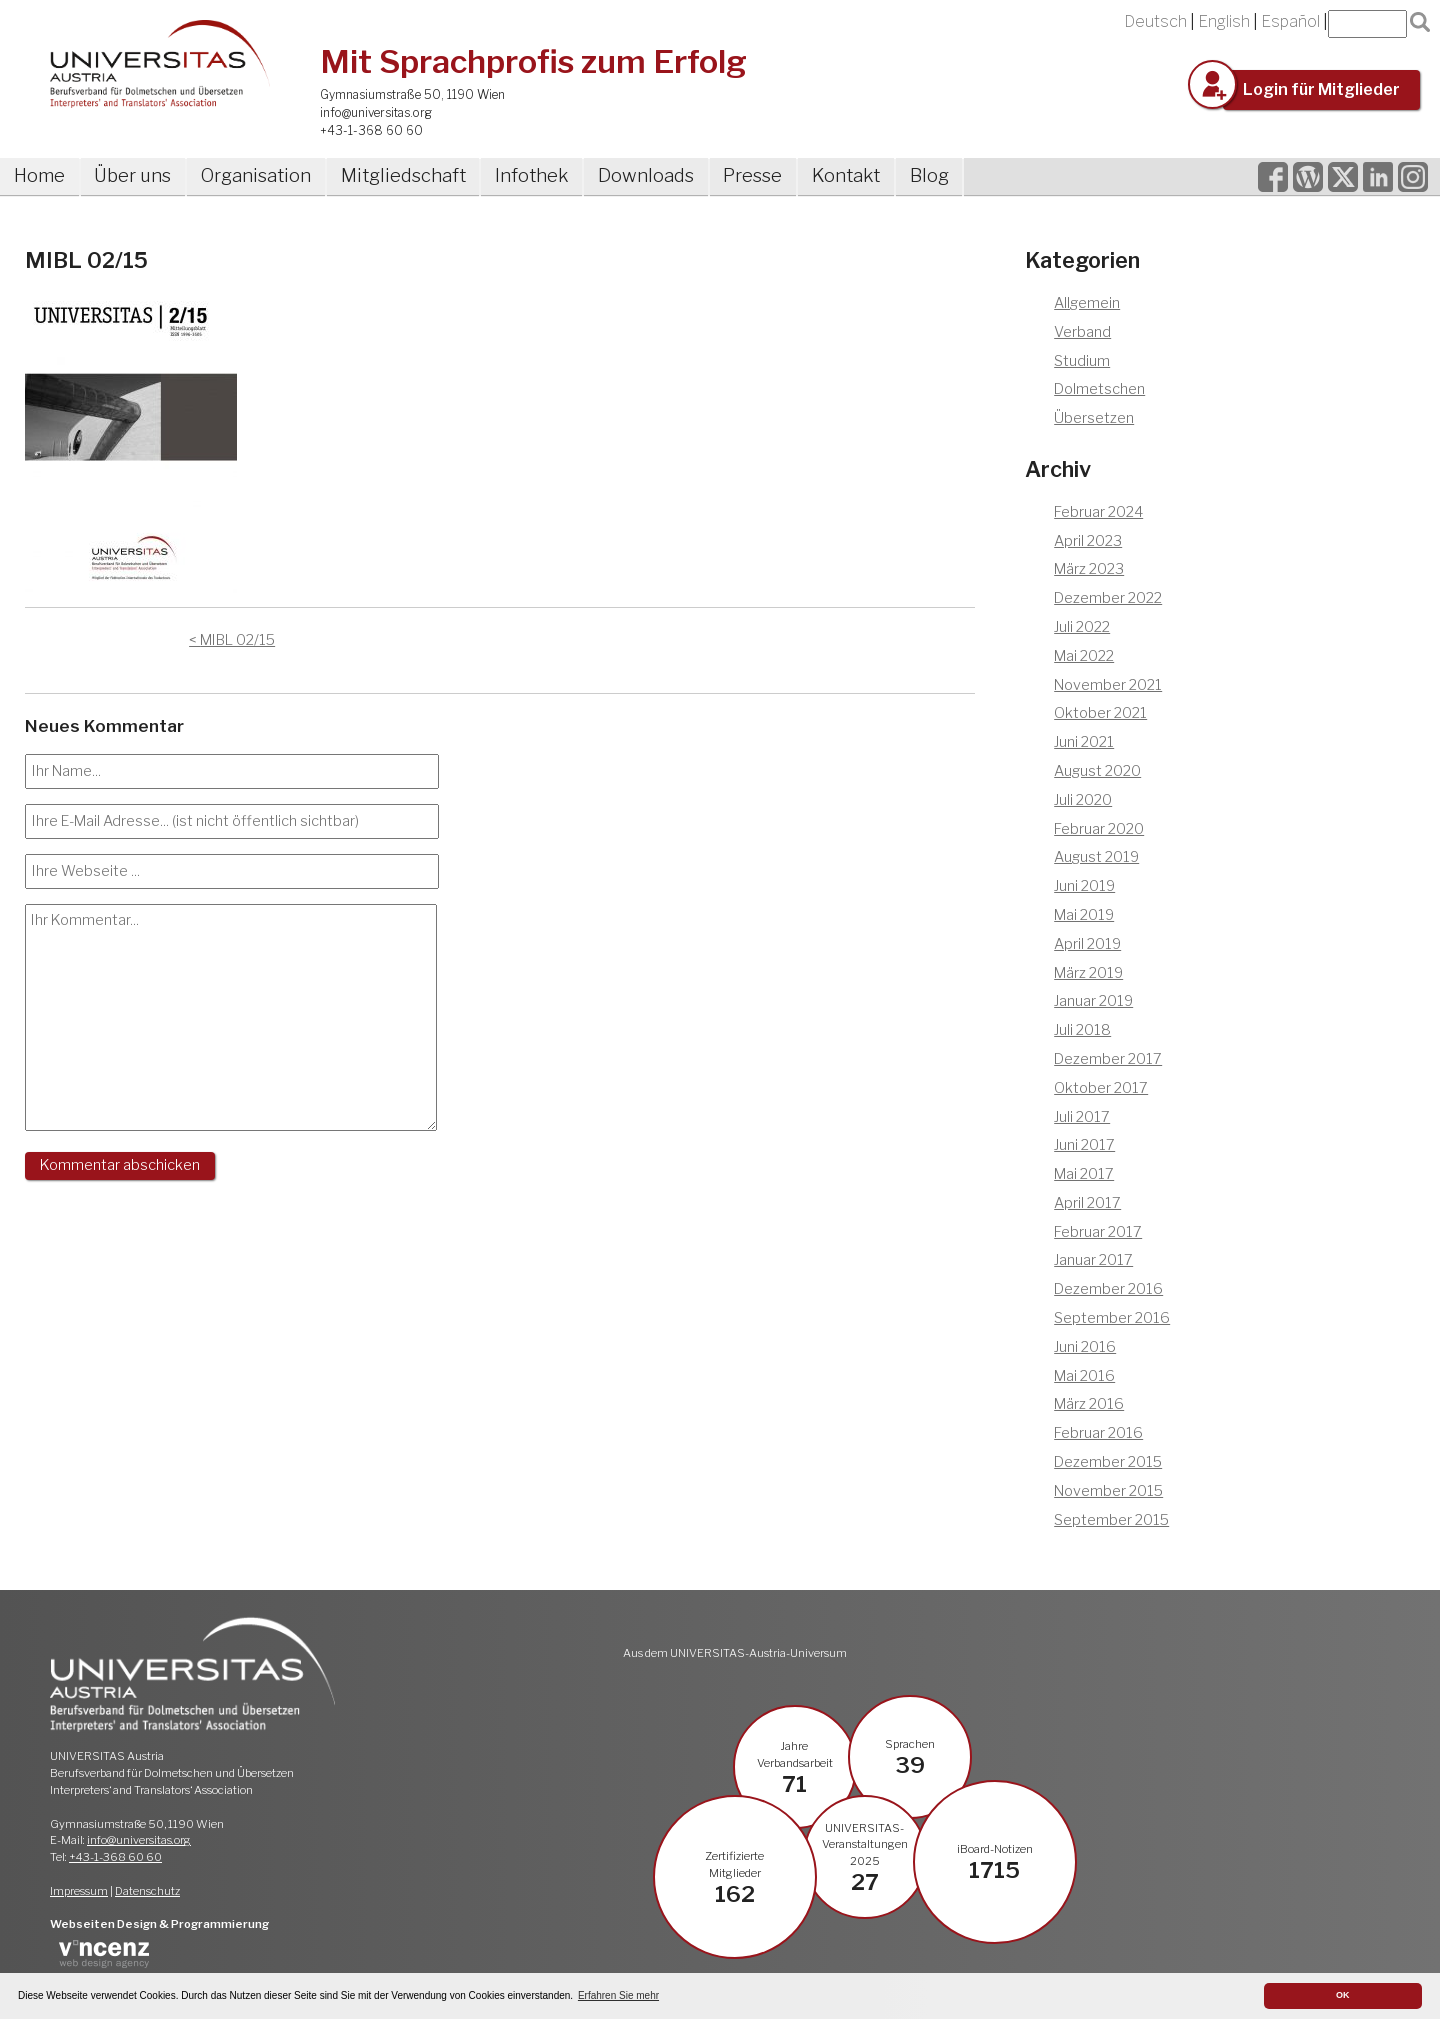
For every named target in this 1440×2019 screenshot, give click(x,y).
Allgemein (1087, 303)
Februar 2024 (1098, 512)
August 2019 (1096, 857)
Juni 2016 (1085, 1347)
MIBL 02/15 (237, 640)
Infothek (531, 175)
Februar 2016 (1098, 1433)
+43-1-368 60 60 (371, 130)
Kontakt (846, 175)
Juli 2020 (1083, 800)
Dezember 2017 (1108, 1059)
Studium (1082, 361)
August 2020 (1097, 771)
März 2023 (1089, 569)
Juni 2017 (1084, 1145)
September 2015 (1111, 1520)
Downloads (646, 175)
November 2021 (1108, 685)
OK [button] (1343, 1995)
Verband (1082, 332)
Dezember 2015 (1108, 1462)
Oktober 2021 (1100, 713)
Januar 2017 (1093, 1260)
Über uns (132, 175)
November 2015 (1108, 1491)
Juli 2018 (1082, 1030)
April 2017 (1087, 1203)
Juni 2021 (1084, 742)
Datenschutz (147, 1891)
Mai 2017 (1084, 1174)
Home (39, 175)
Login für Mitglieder (1321, 89)
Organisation (256, 175)
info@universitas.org (376, 112)
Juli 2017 (1082, 1117)
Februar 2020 (1099, 829)
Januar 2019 (1093, 1001)
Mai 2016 (1084, 1376)
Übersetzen (1094, 418)
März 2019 (1088, 973)
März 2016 (1089, 1404)
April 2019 (1087, 944)
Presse (752, 175)
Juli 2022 (1082, 627)
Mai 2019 (1084, 915)
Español (1290, 21)
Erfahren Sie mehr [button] (618, 1995)
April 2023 (1088, 541)
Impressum (79, 1891)
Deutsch (1155, 21)
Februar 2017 (1098, 1232)
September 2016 (1112, 1318)
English (1224, 21)
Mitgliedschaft (403, 175)
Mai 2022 (1084, 656)
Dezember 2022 (1108, 598)
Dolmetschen (1099, 389)
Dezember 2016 (1108, 1289)
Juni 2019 (1084, 886)
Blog (929, 175)
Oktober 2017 (1101, 1088)
